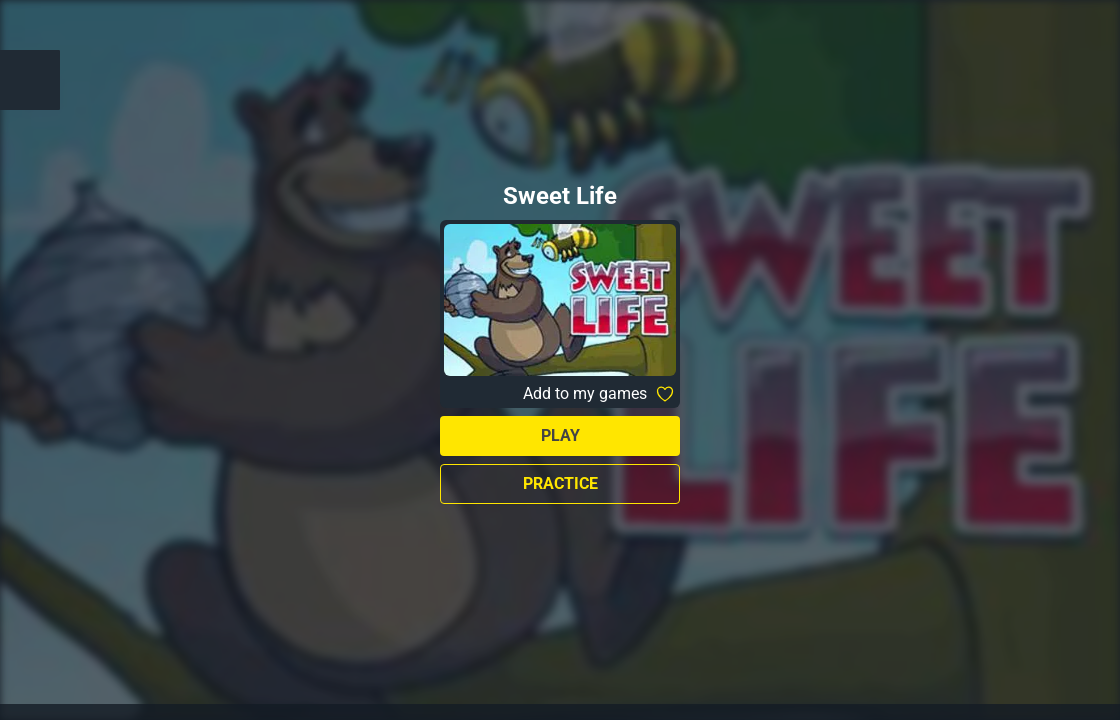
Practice (560, 483)
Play (560, 435)
